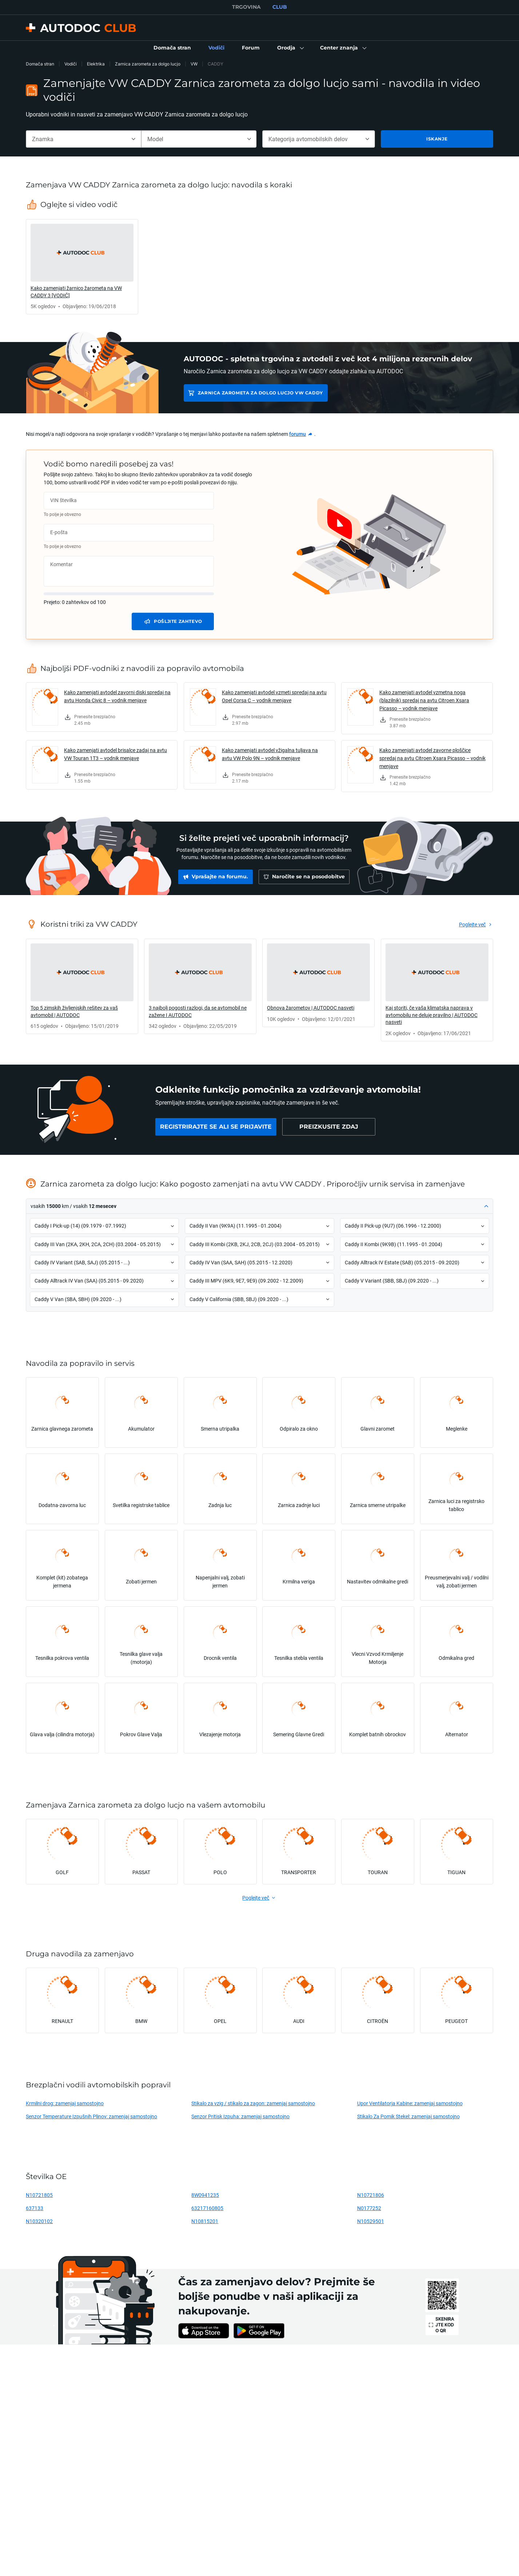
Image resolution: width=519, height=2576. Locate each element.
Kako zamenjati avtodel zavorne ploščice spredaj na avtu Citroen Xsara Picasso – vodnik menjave (432, 758)
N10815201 (204, 2221)
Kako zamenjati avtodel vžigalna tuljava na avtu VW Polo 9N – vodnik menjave (270, 754)
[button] (289, 48)
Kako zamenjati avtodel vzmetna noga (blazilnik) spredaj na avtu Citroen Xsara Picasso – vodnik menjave (424, 700)
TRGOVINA (246, 7)
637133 (34, 2208)
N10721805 (39, 2194)
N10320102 (39, 2221)
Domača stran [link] (40, 64)
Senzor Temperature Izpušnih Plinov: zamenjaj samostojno (91, 2116)
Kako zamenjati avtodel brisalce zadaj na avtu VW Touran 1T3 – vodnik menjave (115, 754)
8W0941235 (205, 2194)
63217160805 (207, 2208)
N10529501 (370, 2221)
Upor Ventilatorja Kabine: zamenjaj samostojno (410, 2103)
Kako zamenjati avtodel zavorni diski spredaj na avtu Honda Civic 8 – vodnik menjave (117, 696)
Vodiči (70, 64)
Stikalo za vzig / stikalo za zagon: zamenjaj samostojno (253, 2103)
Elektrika (96, 64)
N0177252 (369, 2208)
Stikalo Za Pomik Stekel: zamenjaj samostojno (408, 2116)
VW (194, 64)
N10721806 (370, 2194)
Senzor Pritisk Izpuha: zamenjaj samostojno (240, 2116)
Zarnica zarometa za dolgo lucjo (147, 64)
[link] (172, 48)
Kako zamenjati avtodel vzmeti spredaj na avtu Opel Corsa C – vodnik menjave (274, 696)
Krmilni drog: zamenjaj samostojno (65, 2103)
